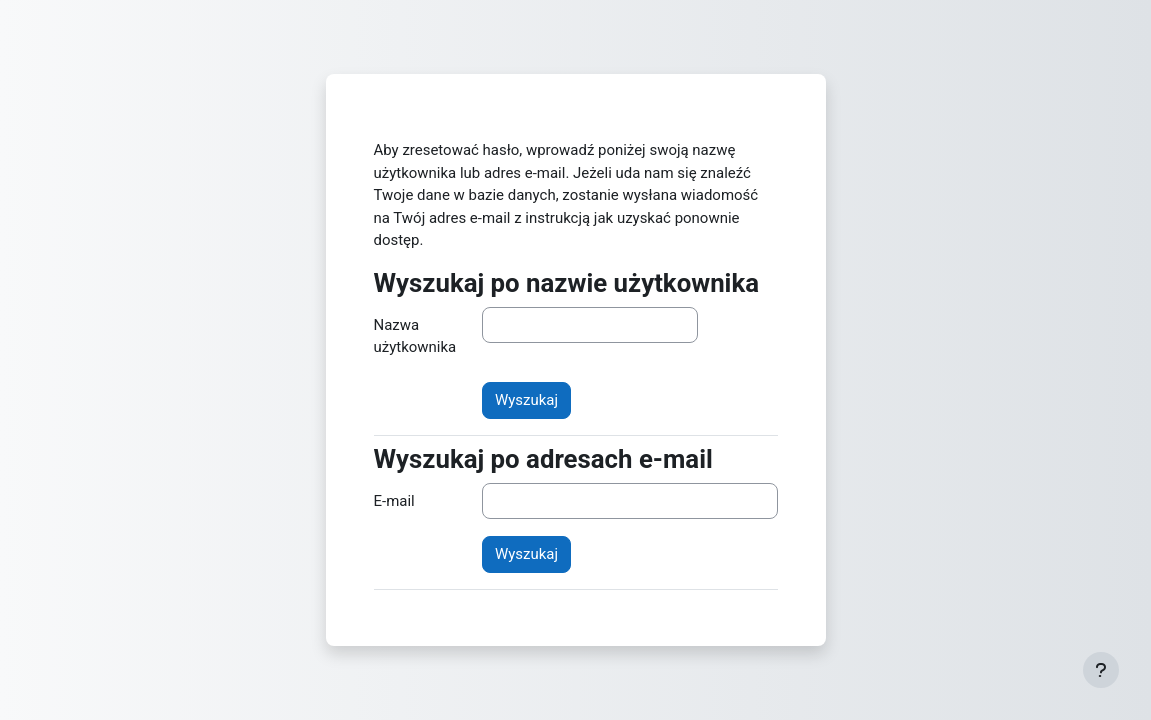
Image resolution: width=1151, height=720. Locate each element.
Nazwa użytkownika (415, 336)
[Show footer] (1101, 670)
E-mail (394, 501)
